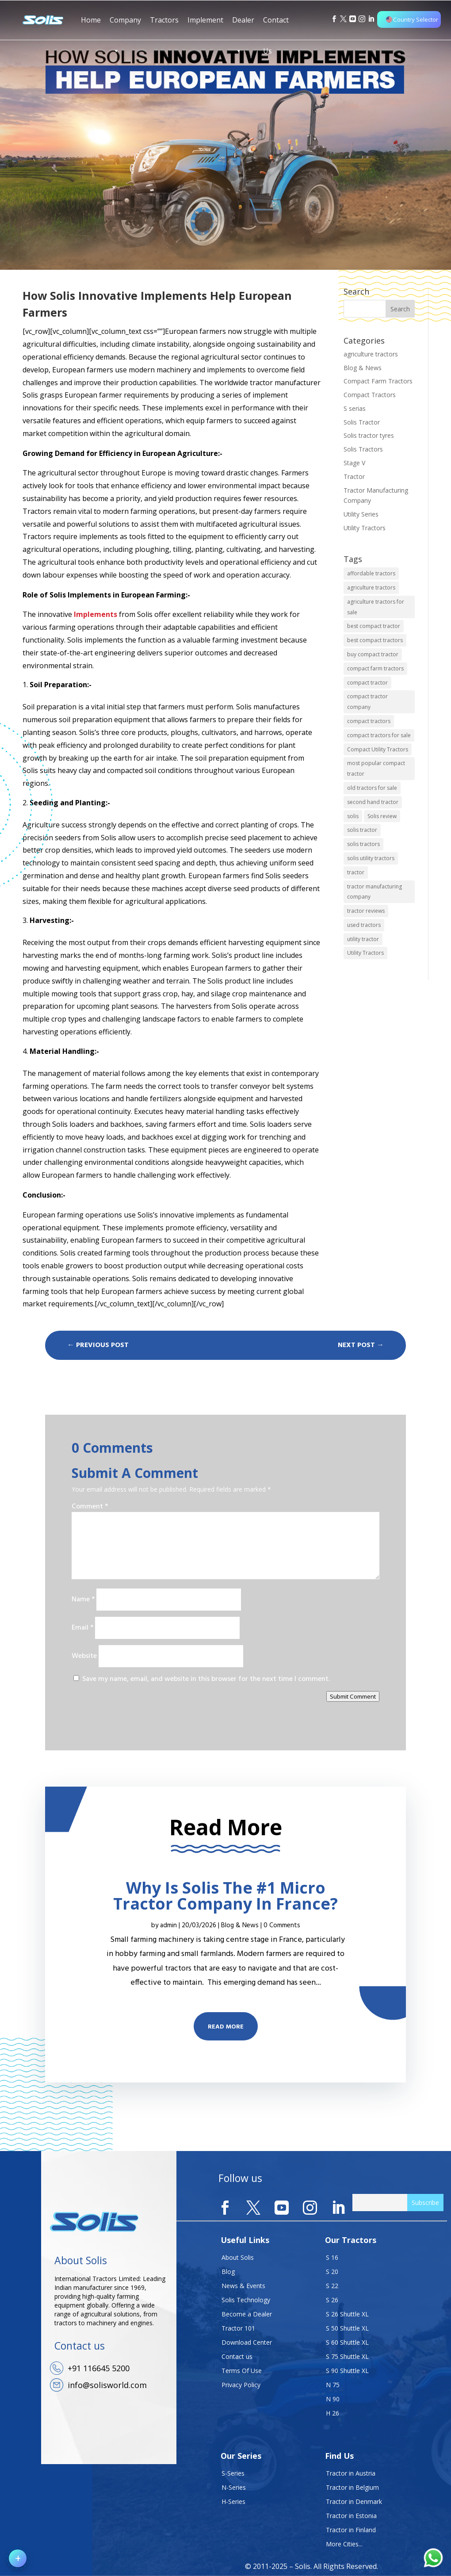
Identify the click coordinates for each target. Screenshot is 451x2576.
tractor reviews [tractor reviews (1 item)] (366, 911)
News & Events (243, 2285)
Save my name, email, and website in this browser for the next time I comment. (206, 1679)
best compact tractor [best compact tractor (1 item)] (373, 626)
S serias (355, 408)
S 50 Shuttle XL (347, 2328)
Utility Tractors (365, 528)
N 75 (333, 2385)
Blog (228, 2271)
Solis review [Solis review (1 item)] (382, 816)
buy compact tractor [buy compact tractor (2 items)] (372, 654)
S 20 (332, 2271)
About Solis (238, 2257)
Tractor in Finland (351, 2530)
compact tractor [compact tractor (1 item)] (367, 682)
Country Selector (412, 19)
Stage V (354, 463)
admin (168, 1925)
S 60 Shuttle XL (347, 2342)
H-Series (233, 2501)
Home (91, 20)
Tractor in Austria (350, 2473)
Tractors (164, 20)
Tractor (354, 476)
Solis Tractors (363, 449)
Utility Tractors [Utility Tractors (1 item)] (365, 953)
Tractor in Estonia (351, 2515)
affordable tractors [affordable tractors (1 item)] (371, 573)
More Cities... (344, 2544)
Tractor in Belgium (352, 2487)
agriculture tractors (371, 354)
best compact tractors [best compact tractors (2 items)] (375, 640)
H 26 (332, 2413)
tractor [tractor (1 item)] (355, 872)
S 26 (332, 2300)
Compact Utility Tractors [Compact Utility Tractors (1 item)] (377, 749)
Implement (205, 20)
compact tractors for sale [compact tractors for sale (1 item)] (379, 735)
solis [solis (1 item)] (353, 816)
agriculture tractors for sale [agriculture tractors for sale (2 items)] (375, 607)
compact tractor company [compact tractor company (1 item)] (367, 702)
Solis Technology (246, 2300)
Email (82, 1628)
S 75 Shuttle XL (347, 2356)
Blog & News (363, 368)
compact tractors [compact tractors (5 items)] (368, 721)
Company (125, 25)
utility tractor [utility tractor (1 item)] (363, 939)
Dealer (243, 25)
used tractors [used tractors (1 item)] (364, 925)
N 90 (333, 2399)
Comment (90, 1506)
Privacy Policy (241, 2385)
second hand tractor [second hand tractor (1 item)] (372, 802)
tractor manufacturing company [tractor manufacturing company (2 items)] (374, 892)
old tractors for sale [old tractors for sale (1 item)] (372, 788)
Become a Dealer (247, 2314)
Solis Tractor (362, 422)
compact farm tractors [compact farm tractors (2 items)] (375, 668)
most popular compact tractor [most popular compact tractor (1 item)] (376, 768)
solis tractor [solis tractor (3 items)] (362, 830)
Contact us (237, 2356)
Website (84, 1656)
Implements (95, 614)
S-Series (233, 2473)
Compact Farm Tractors (378, 381)
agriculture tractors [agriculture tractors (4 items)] (371, 587)
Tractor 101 (238, 2328)
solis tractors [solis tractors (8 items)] (363, 844)
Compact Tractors (370, 394)
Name (83, 1599)
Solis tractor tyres (369, 435)
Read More (226, 2027)
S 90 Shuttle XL (347, 2370)
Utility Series (361, 514)
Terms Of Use (242, 2370)
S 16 (332, 2257)
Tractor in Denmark (354, 2501)
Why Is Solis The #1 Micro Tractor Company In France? (225, 1895)
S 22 (332, 2285)
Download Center (247, 2342)
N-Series (234, 2487)
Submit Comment (353, 1696)
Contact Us (276, 25)
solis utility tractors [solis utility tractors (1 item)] (370, 858)
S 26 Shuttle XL (347, 2314)
